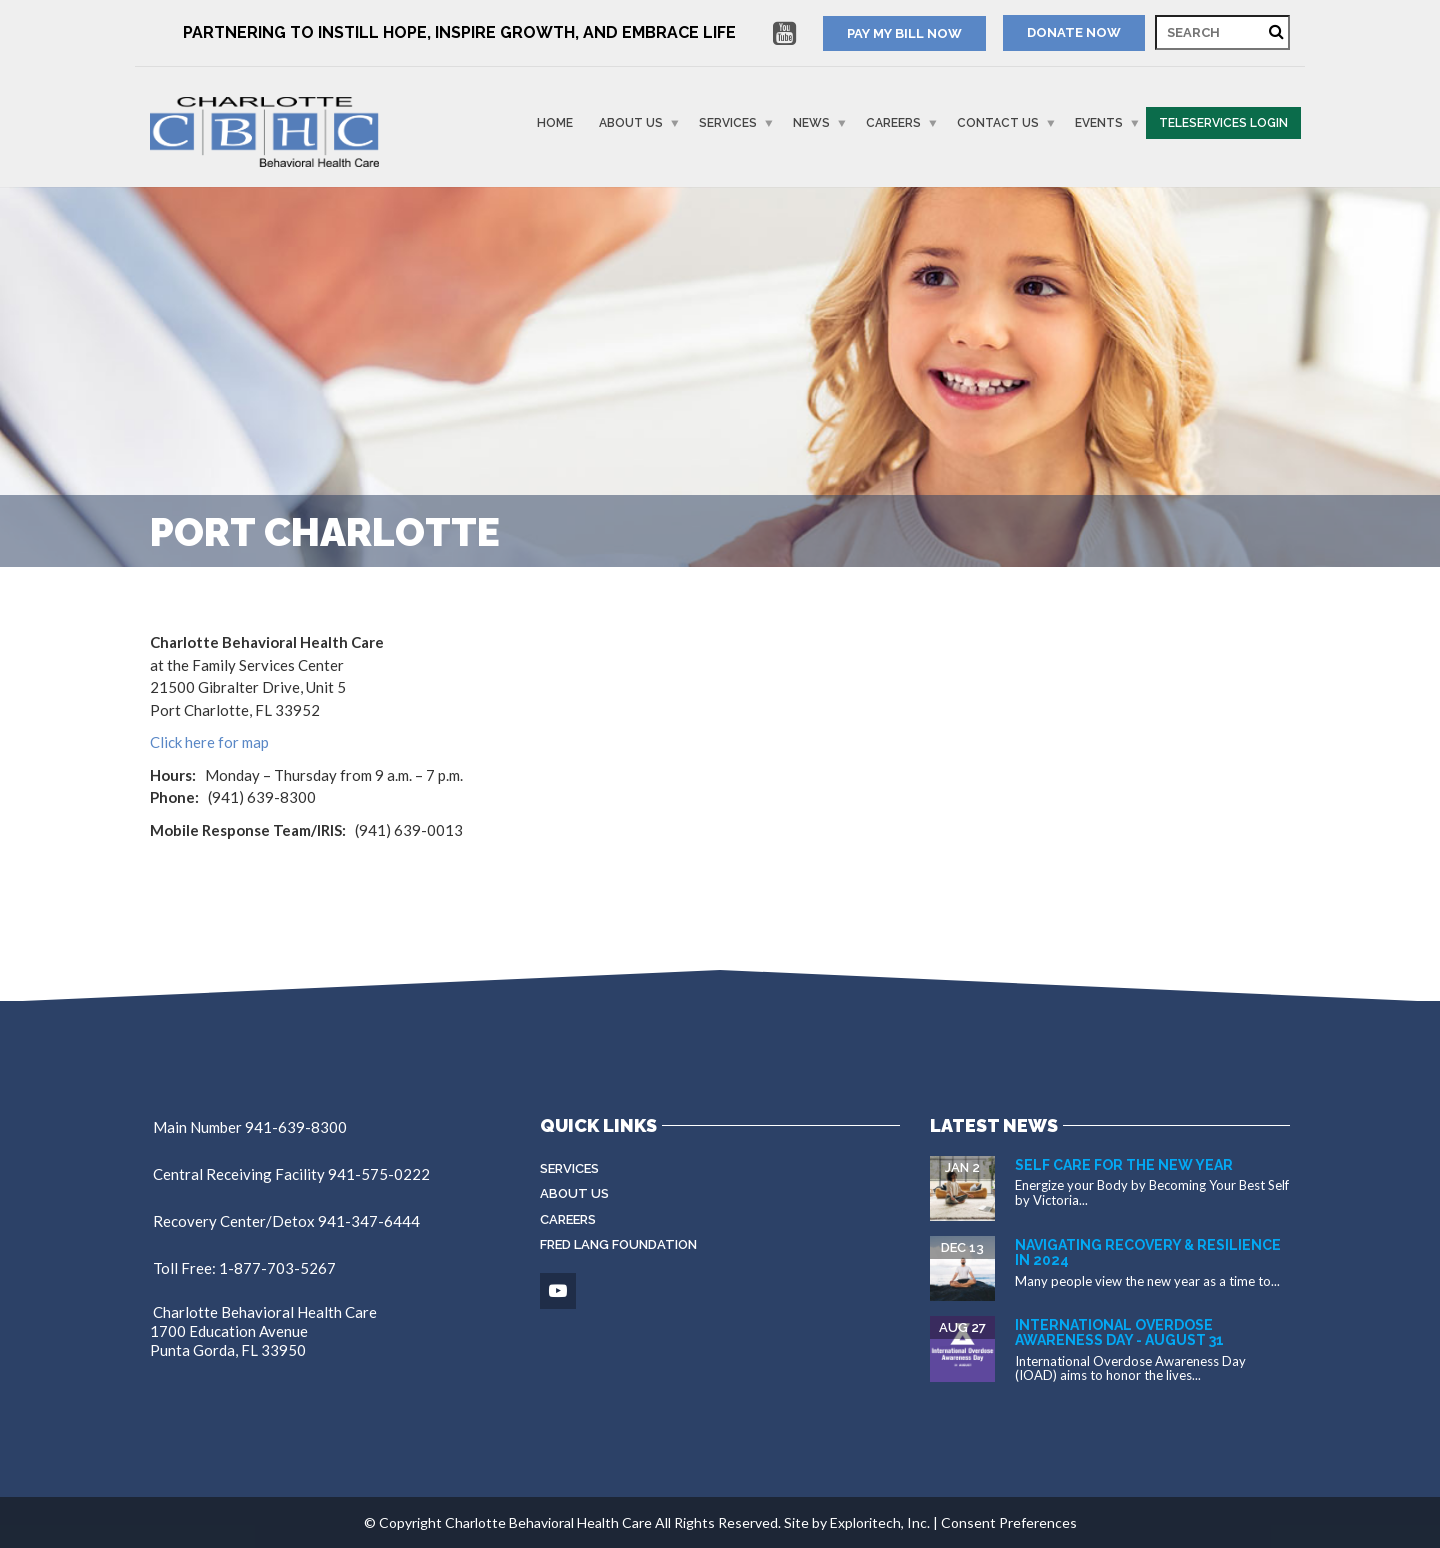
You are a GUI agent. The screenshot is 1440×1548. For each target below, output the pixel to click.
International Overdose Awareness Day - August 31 (1119, 1332)
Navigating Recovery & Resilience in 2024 (1148, 1252)
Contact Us (998, 123)
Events (1099, 123)
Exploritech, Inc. (880, 1522)
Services (728, 123)
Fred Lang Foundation (618, 1244)
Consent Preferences (1009, 1522)
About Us (631, 123)
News (811, 123)
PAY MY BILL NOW (904, 33)
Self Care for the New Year (1124, 1165)
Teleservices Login (1223, 123)
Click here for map (209, 742)
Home (555, 123)
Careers (893, 123)
